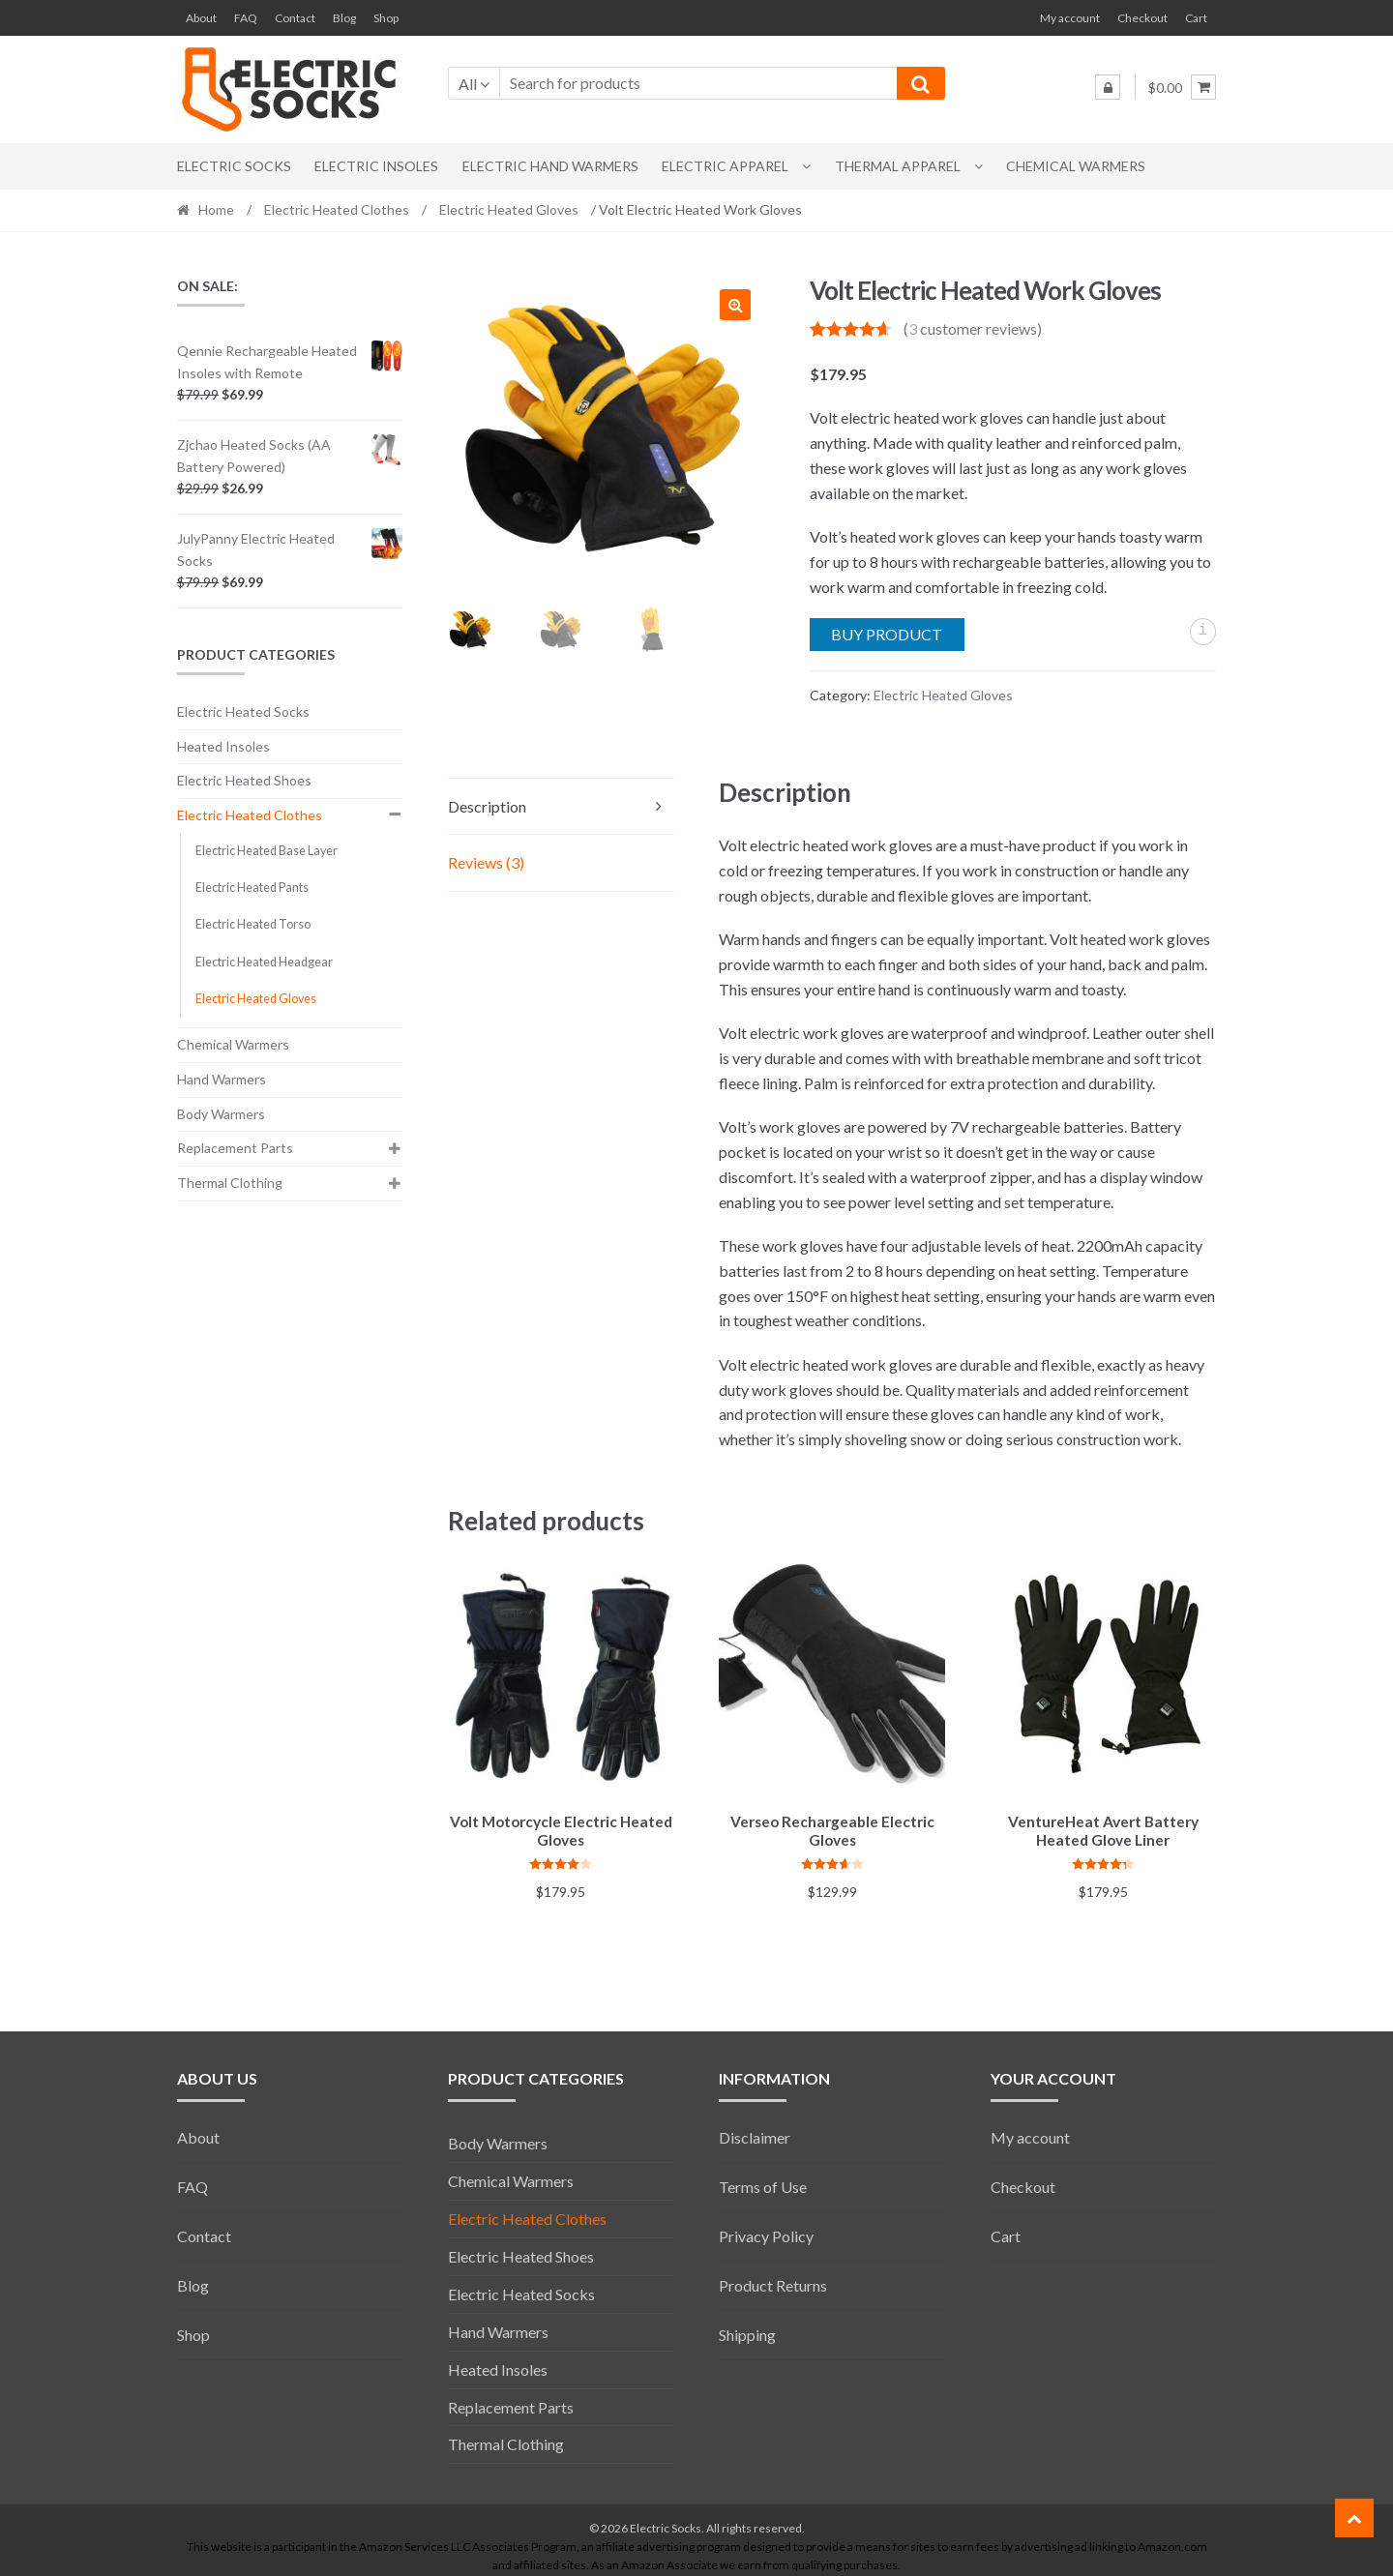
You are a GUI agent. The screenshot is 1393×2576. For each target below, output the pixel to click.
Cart (1196, 18)
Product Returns (773, 2282)
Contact (295, 18)
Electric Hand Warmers (550, 166)
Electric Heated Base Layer (266, 851)
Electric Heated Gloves (508, 209)
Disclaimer (754, 2134)
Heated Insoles (223, 746)
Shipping (747, 2332)
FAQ (245, 18)
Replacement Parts (235, 1148)
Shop (386, 18)
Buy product (886, 634)
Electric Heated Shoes (244, 780)
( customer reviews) (973, 328)
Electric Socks (234, 166)
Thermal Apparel (898, 166)
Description (487, 806)
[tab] (561, 807)
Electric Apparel (725, 166)
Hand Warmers (221, 1079)
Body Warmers (221, 1114)
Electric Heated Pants (252, 887)
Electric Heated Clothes (336, 209)
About (201, 18)
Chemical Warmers (1075, 166)
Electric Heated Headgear (264, 962)
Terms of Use (763, 2184)
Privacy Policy (766, 2233)
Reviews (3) (486, 862)
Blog (344, 18)
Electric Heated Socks (243, 711)
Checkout (1142, 18)
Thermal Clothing (229, 1182)
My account (1070, 18)
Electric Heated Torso (253, 924)
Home (216, 209)
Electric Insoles (376, 166)
